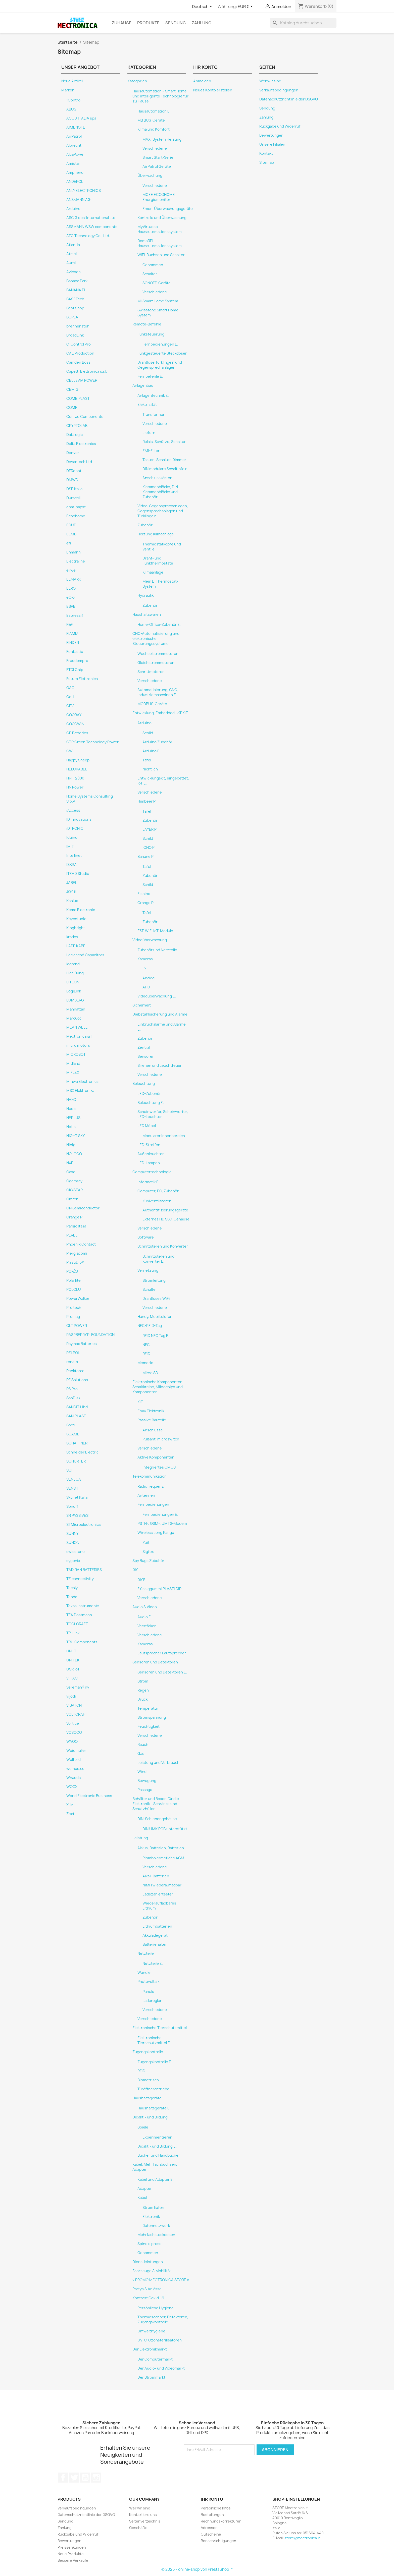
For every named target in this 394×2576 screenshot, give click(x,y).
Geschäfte (138, 2527)
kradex (72, 936)
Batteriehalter (154, 1944)
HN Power (74, 787)
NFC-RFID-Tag (149, 1325)
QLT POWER (76, 1325)
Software (145, 1237)
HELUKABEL (76, 769)
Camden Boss (78, 362)
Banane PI (146, 856)
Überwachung (149, 175)
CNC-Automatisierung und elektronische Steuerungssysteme (155, 638)
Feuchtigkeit (148, 1726)
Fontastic (74, 651)
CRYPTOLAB (76, 425)
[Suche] (303, 23)
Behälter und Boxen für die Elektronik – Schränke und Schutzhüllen (155, 1803)
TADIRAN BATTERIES (84, 1569)
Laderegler (152, 2000)
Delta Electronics (81, 443)
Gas (140, 1753)
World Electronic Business (89, 1795)
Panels (148, 1991)
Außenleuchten (151, 1153)
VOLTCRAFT (76, 1714)
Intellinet (74, 855)
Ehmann (73, 552)
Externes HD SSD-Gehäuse (165, 1219)
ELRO (71, 588)
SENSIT (72, 1488)
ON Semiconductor (83, 1208)
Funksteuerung (150, 334)
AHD (146, 987)
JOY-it (71, 891)
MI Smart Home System (157, 301)
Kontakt (266, 153)
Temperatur (147, 1708)
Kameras (145, 959)
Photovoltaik (148, 1981)
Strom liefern (154, 2207)
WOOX (71, 1786)
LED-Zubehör (149, 1093)
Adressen (209, 2527)
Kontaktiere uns (143, 2514)
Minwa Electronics (82, 1081)
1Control (73, 100)
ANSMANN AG (78, 199)
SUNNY (72, 1533)
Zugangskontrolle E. (154, 2061)
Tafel (146, 760)
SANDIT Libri (77, 1407)
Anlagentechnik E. (153, 395)
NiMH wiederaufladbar (161, 1885)
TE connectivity (80, 1578)
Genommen (152, 264)
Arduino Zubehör (157, 742)
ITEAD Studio (77, 873)
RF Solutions (77, 1379)
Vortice (72, 1723)
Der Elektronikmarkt (149, 2349)
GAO (70, 687)
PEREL (71, 1235)
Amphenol (75, 172)
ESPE (70, 606)
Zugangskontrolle (147, 2051)
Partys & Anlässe (147, 2288)
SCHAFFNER (76, 1443)
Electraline (75, 561)
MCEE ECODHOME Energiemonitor (158, 197)
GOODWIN (75, 723)
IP (144, 969)
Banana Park (76, 281)
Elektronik (151, 2216)
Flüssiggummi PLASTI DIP (159, 1588)
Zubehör (145, 525)
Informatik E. (148, 1182)
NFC (146, 1344)
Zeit (146, 1542)
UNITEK (72, 1660)
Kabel (142, 2197)
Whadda (73, 1777)
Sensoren (146, 1056)
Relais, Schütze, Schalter (164, 441)
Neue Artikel (72, 81)
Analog (148, 978)
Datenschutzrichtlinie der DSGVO (288, 99)
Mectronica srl (78, 1036)
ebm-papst (76, 507)
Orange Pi (74, 1217)
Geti (70, 696)
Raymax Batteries (81, 1343)
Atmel (71, 253)
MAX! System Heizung (161, 139)
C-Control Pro (78, 344)
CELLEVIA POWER (81, 380)
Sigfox (148, 1551)
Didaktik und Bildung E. (157, 2146)
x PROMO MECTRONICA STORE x (160, 2279)
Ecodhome (75, 516)
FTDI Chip (74, 669)
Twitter (74, 2478)
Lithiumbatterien (157, 1926)
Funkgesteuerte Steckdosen (162, 353)
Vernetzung (147, 1270)
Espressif (74, 615)
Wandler (144, 1972)
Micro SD (150, 1372)
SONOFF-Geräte (156, 283)
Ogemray (74, 1181)
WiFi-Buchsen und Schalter (161, 254)
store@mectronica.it (302, 2538)
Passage (144, 1789)
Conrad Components (84, 416)
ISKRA (71, 864)
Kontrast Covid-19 (148, 2298)
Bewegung (146, 1780)
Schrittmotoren (151, 671)
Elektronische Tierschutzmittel (159, 2027)
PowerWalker (77, 1298)
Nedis (71, 1108)
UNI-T (71, 1651)
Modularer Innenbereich (163, 1135)
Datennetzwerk (156, 2225)
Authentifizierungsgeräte (165, 1210)
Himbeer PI (147, 801)
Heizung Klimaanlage (155, 534)
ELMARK (73, 579)
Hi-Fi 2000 (75, 778)
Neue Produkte (71, 2553)
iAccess (73, 810)
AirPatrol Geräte (156, 166)
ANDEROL (74, 181)
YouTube (85, 2478)
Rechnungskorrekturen (221, 2521)
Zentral (143, 1047)
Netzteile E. (152, 1963)
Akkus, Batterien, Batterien (160, 1848)
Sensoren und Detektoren (155, 1662)
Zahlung (201, 23)
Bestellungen (212, 2514)
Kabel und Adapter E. (155, 2179)
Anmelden (202, 81)
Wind (141, 1771)
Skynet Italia (76, 1497)
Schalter (149, 273)
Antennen (146, 1495)
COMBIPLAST (78, 398)
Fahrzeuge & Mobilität (151, 2270)
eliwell (71, 570)
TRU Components (81, 1642)
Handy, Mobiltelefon (154, 1316)
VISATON (74, 1705)
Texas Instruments (82, 1605)
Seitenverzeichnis (144, 2521)
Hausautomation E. (154, 111)
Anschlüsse (152, 1430)
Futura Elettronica (82, 678)
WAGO (72, 1741)
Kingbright (75, 927)
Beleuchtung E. (150, 1102)
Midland (73, 1063)
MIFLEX (72, 1072)
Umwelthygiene (151, 2331)
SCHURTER (76, 1461)
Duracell (73, 497)
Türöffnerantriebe (153, 2089)
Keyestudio (76, 918)
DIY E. (141, 1579)
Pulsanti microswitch (160, 1439)
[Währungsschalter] (246, 7)
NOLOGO (74, 1153)
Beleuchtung (143, 1083)
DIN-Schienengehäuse (157, 1818)
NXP (69, 1162)
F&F (69, 624)
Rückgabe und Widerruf (280, 126)
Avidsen (73, 271)
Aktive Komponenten (155, 1457)
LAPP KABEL (76, 945)
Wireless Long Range (155, 1532)
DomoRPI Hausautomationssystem (159, 243)
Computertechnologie (152, 1171)
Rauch (142, 1744)
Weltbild (73, 1759)
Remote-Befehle (146, 324)
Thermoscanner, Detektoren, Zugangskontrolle (162, 2320)
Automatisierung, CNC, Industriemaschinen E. (157, 692)
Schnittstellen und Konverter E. (158, 1259)
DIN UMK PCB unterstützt (164, 1828)
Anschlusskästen (157, 477)
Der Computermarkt (155, 2359)
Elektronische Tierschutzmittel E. (154, 2040)
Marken (67, 90)
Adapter (144, 2188)
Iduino (71, 837)
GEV (70, 705)
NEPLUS (73, 1117)
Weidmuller (76, 1750)
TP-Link (72, 1633)
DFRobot (73, 470)
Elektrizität (147, 404)
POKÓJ (72, 1271)
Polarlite (73, 1280)
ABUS (71, 109)
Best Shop (75, 308)
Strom (142, 1681)
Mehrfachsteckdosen (156, 2234)
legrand (73, 964)
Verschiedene (154, 148)
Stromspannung (151, 1717)
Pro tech (73, 1307)
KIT (140, 1402)
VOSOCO (74, 1732)
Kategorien (137, 81)
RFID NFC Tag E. (155, 1335)
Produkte (148, 23)
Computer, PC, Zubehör (158, 1191)
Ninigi (71, 1144)
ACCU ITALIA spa (81, 118)
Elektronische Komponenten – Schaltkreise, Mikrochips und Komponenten (158, 1386)
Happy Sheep (77, 760)
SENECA (73, 1479)
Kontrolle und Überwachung (161, 217)
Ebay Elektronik (150, 1411)
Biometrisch (148, 2080)
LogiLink (73, 991)
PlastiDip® (75, 1262)
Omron (72, 1199)
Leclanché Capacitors (85, 955)
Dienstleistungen (147, 2261)
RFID (146, 1353)
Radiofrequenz (150, 1486)
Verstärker (146, 1626)
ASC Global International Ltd (90, 217)
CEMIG (72, 389)
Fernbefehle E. (150, 376)
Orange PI (146, 902)
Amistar (73, 163)
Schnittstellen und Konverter (162, 1246)
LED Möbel (146, 1125)
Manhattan (75, 1009)
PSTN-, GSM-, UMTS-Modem (162, 1523)
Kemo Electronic (80, 909)
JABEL (71, 882)
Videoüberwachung (149, 939)
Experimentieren (157, 2137)
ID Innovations (78, 819)
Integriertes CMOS (159, 1467)
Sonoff (72, 1506)
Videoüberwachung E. (156, 996)
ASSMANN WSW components (91, 226)
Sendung (175, 23)
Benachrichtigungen (218, 2540)
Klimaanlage (152, 572)
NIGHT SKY (75, 1135)
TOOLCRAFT (77, 1624)
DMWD (72, 479)
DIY (135, 1569)
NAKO (71, 1099)
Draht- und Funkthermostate (157, 561)
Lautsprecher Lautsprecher (161, 1653)
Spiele (142, 2127)
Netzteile (145, 1953)
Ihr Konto (212, 2499)
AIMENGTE (75, 127)
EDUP (71, 525)
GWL (70, 751)
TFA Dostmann (79, 1614)
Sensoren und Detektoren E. (162, 1672)
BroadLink (75, 335)
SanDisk (73, 1398)
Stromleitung (154, 1280)
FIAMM (72, 633)
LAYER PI (150, 829)
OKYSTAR (74, 1190)
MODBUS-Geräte (152, 703)
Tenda (71, 1596)
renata (72, 1361)
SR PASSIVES (77, 1515)
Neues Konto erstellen (212, 90)
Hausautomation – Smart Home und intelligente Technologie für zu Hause (160, 96)
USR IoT (73, 1669)
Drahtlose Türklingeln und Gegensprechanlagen (159, 365)
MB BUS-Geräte (151, 120)
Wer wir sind (270, 81)
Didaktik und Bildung (150, 2117)
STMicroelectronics (83, 1524)
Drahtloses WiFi (156, 1298)
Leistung (140, 1837)
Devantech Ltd (79, 461)
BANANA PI (75, 290)
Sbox (70, 1425)
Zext (70, 1813)
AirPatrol (74, 136)
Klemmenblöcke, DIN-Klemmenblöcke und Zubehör (160, 491)
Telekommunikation (149, 1476)
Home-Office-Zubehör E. (159, 624)
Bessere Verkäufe (73, 2560)
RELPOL (73, 1352)
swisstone (75, 1551)
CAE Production (80, 353)
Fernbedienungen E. (160, 344)
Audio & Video (144, 1606)
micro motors (78, 1045)
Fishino (143, 893)
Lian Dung (75, 973)
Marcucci (74, 1018)
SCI (69, 1470)
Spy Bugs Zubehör (148, 1560)
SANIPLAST (76, 1416)
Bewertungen (271, 135)
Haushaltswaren (146, 614)
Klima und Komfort (153, 129)
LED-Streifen (148, 1144)
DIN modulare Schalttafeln (164, 468)
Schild (147, 733)
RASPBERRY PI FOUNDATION (90, 1334)
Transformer (153, 414)
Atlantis (73, 244)
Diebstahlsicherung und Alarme (159, 1014)
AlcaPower (75, 154)
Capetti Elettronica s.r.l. (86, 371)
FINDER (72, 642)
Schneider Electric (82, 1452)
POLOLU (73, 1289)
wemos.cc (75, 1768)
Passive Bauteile (151, 1420)
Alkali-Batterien (155, 1876)
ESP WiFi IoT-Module (155, 930)
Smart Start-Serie (157, 157)
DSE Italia (74, 488)
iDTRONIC (74, 828)
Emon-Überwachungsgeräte (167, 208)
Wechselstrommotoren (157, 653)
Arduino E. (151, 751)
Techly (72, 1587)
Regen (143, 1690)
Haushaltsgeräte (147, 2098)
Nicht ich (150, 769)
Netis (71, 1126)
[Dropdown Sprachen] (203, 7)
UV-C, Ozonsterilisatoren (159, 2340)
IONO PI (149, 847)
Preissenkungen (72, 2547)
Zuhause (121, 23)
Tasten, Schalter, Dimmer (164, 459)
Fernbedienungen (153, 1504)
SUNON (72, 1542)
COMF (71, 407)
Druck (142, 1699)
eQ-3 (70, 597)
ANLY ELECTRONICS (83, 190)
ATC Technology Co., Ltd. (88, 235)
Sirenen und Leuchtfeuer (159, 1065)
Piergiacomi (76, 1253)
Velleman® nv (77, 1687)
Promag (73, 1316)
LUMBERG (75, 1000)
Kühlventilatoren (156, 1201)
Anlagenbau (142, 385)
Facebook (63, 2478)
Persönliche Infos (216, 2508)
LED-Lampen (148, 1162)
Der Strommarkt (151, 2377)
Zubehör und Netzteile (157, 950)
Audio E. (144, 1616)
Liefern (148, 432)
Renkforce (75, 1370)
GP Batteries (77, 733)
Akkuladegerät (155, 1935)
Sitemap (266, 162)
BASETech (75, 299)
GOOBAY (73, 714)
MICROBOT (76, 1054)
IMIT (70, 846)
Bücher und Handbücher (158, 2155)
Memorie (145, 1362)
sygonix (73, 1560)
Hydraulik (145, 595)
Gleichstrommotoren (155, 662)
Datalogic (74, 434)
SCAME (72, 1434)
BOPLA (72, 317)
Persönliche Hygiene (155, 2308)
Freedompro (77, 660)
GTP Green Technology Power (92, 742)
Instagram (96, 2478)
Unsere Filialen (272, 144)
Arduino (73, 208)
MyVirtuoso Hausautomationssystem (159, 229)
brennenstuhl (78, 326)
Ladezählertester (157, 1894)
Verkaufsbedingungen (278, 90)
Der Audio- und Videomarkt (161, 2368)
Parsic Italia (76, 1226)
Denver (72, 452)
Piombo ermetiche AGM (163, 1858)
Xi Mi (70, 1804)
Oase (70, 1171)
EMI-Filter (151, 450)
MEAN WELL (76, 1027)
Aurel (71, 262)
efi (68, 543)
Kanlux (72, 900)
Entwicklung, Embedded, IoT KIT (160, 712)
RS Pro (72, 1388)
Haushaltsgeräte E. (154, 2108)
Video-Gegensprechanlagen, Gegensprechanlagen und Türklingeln (162, 511)
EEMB (71, 534)
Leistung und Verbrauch (158, 1762)
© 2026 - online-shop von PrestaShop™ (197, 2569)
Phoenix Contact (81, 1244)
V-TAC (72, 1678)
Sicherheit (141, 1005)
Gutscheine (211, 2534)
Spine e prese (149, 2243)
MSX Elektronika (80, 1090)
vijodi (71, 1696)
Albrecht (73, 145)
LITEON (72, 982)
